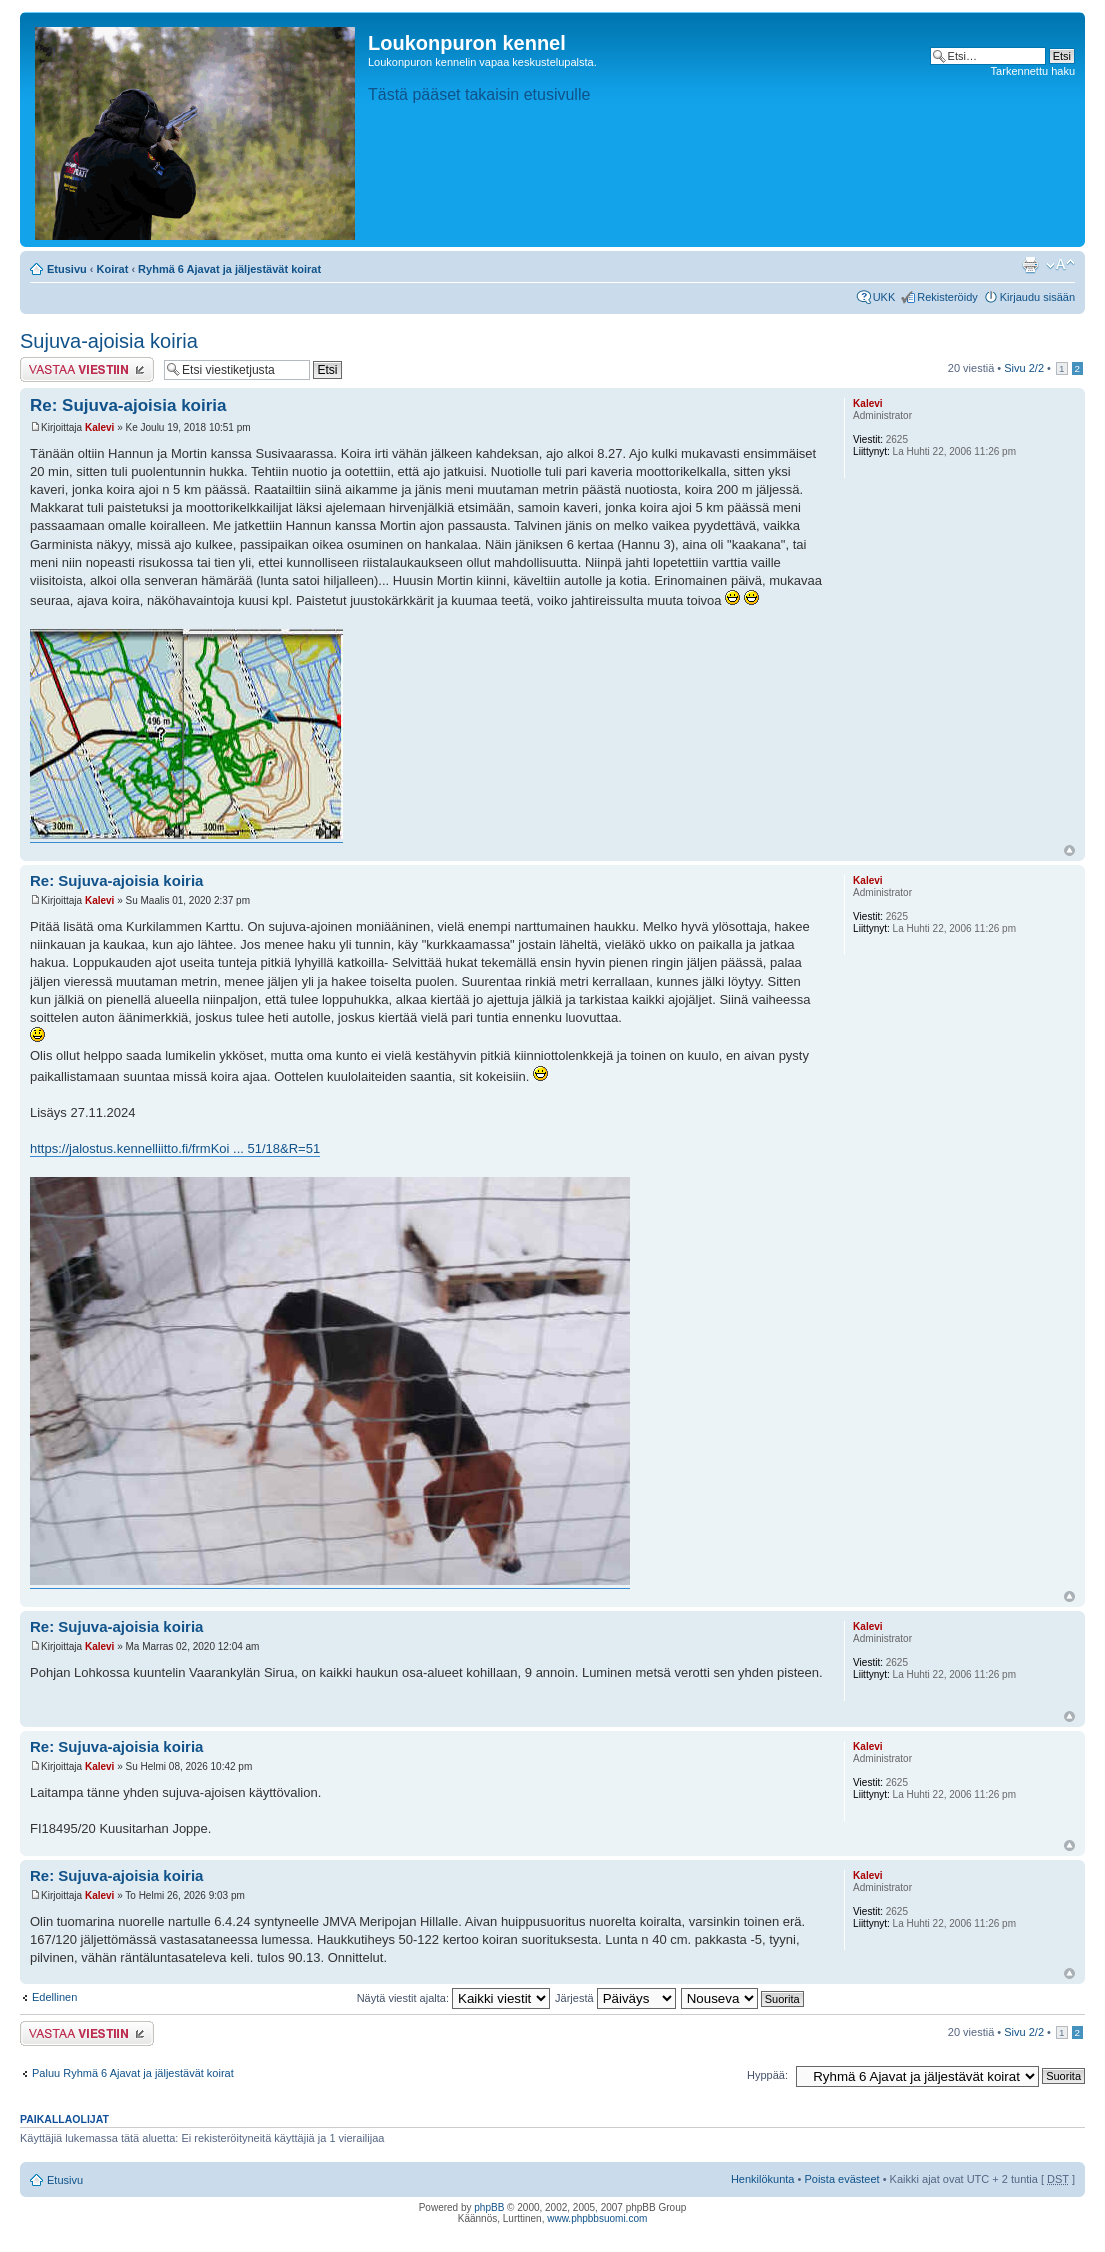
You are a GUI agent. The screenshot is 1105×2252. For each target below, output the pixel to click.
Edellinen (54, 1997)
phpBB (489, 2207)
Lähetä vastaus (87, 369)
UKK (884, 297)
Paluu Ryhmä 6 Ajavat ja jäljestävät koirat (133, 2073)
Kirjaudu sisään (1037, 297)
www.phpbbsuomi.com (597, 2218)
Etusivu (67, 269)
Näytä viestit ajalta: (453, 1998)
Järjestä (615, 1998)
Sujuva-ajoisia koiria (109, 341)
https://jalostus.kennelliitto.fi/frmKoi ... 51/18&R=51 (175, 1148)
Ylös (1069, 850)
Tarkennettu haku (1033, 71)
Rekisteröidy (947, 297)
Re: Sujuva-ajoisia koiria (128, 405)
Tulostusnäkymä (1030, 265)
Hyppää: (767, 2075)
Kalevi (99, 427)
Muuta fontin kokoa (1060, 265)
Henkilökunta (763, 2179)
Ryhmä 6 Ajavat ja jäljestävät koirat (229, 269)
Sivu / (1024, 368)
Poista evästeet (841, 2179)
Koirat (113, 269)
